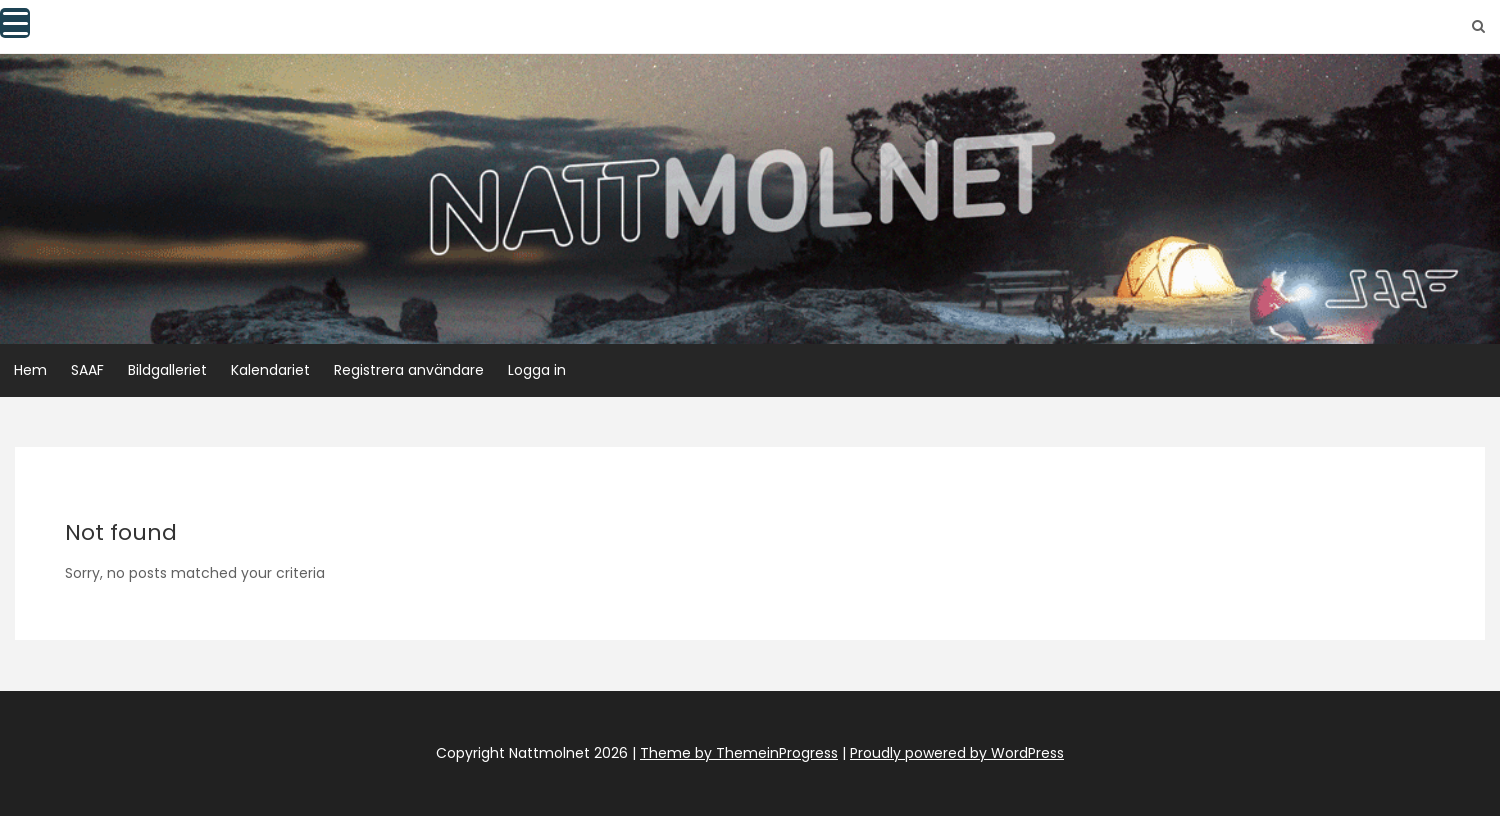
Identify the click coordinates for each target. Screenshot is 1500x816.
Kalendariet (270, 370)
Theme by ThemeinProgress (739, 753)
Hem (30, 370)
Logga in (537, 370)
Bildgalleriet (167, 370)
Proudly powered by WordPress (957, 753)
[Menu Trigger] (15, 23)
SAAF (87, 370)
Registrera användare (409, 370)
